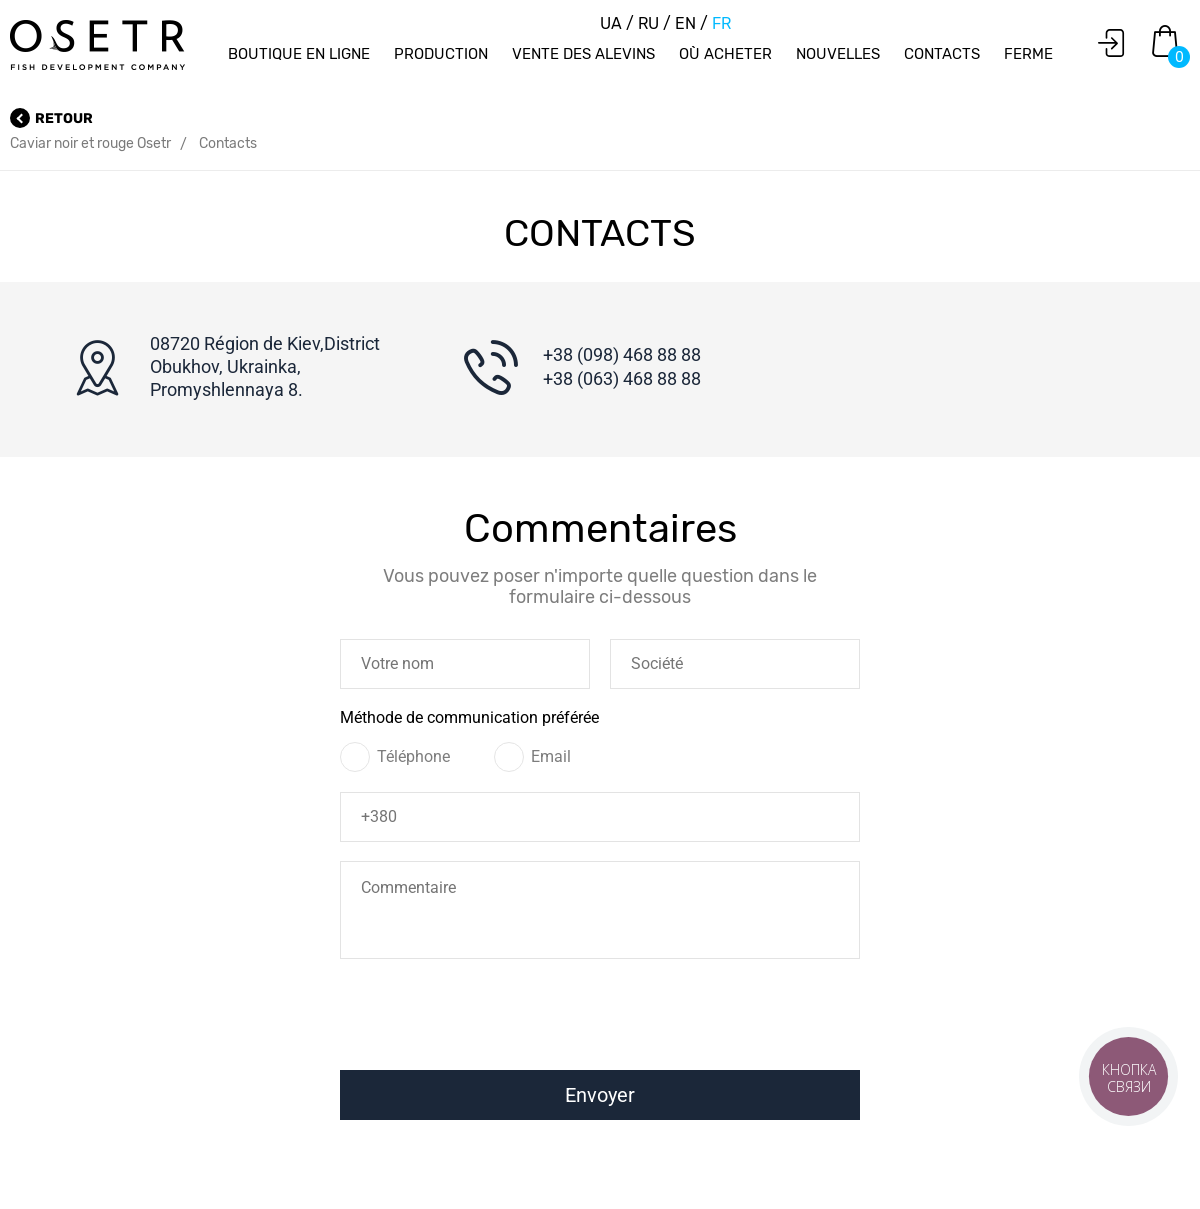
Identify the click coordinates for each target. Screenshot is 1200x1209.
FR (721, 23)
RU (650, 23)
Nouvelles (838, 54)
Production (441, 54)
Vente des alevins (583, 54)
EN (687, 23)
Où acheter (725, 54)
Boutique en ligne (299, 54)
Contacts (942, 54)
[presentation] (592, 1021)
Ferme (1028, 54)
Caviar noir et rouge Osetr (90, 143)
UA (613, 23)
